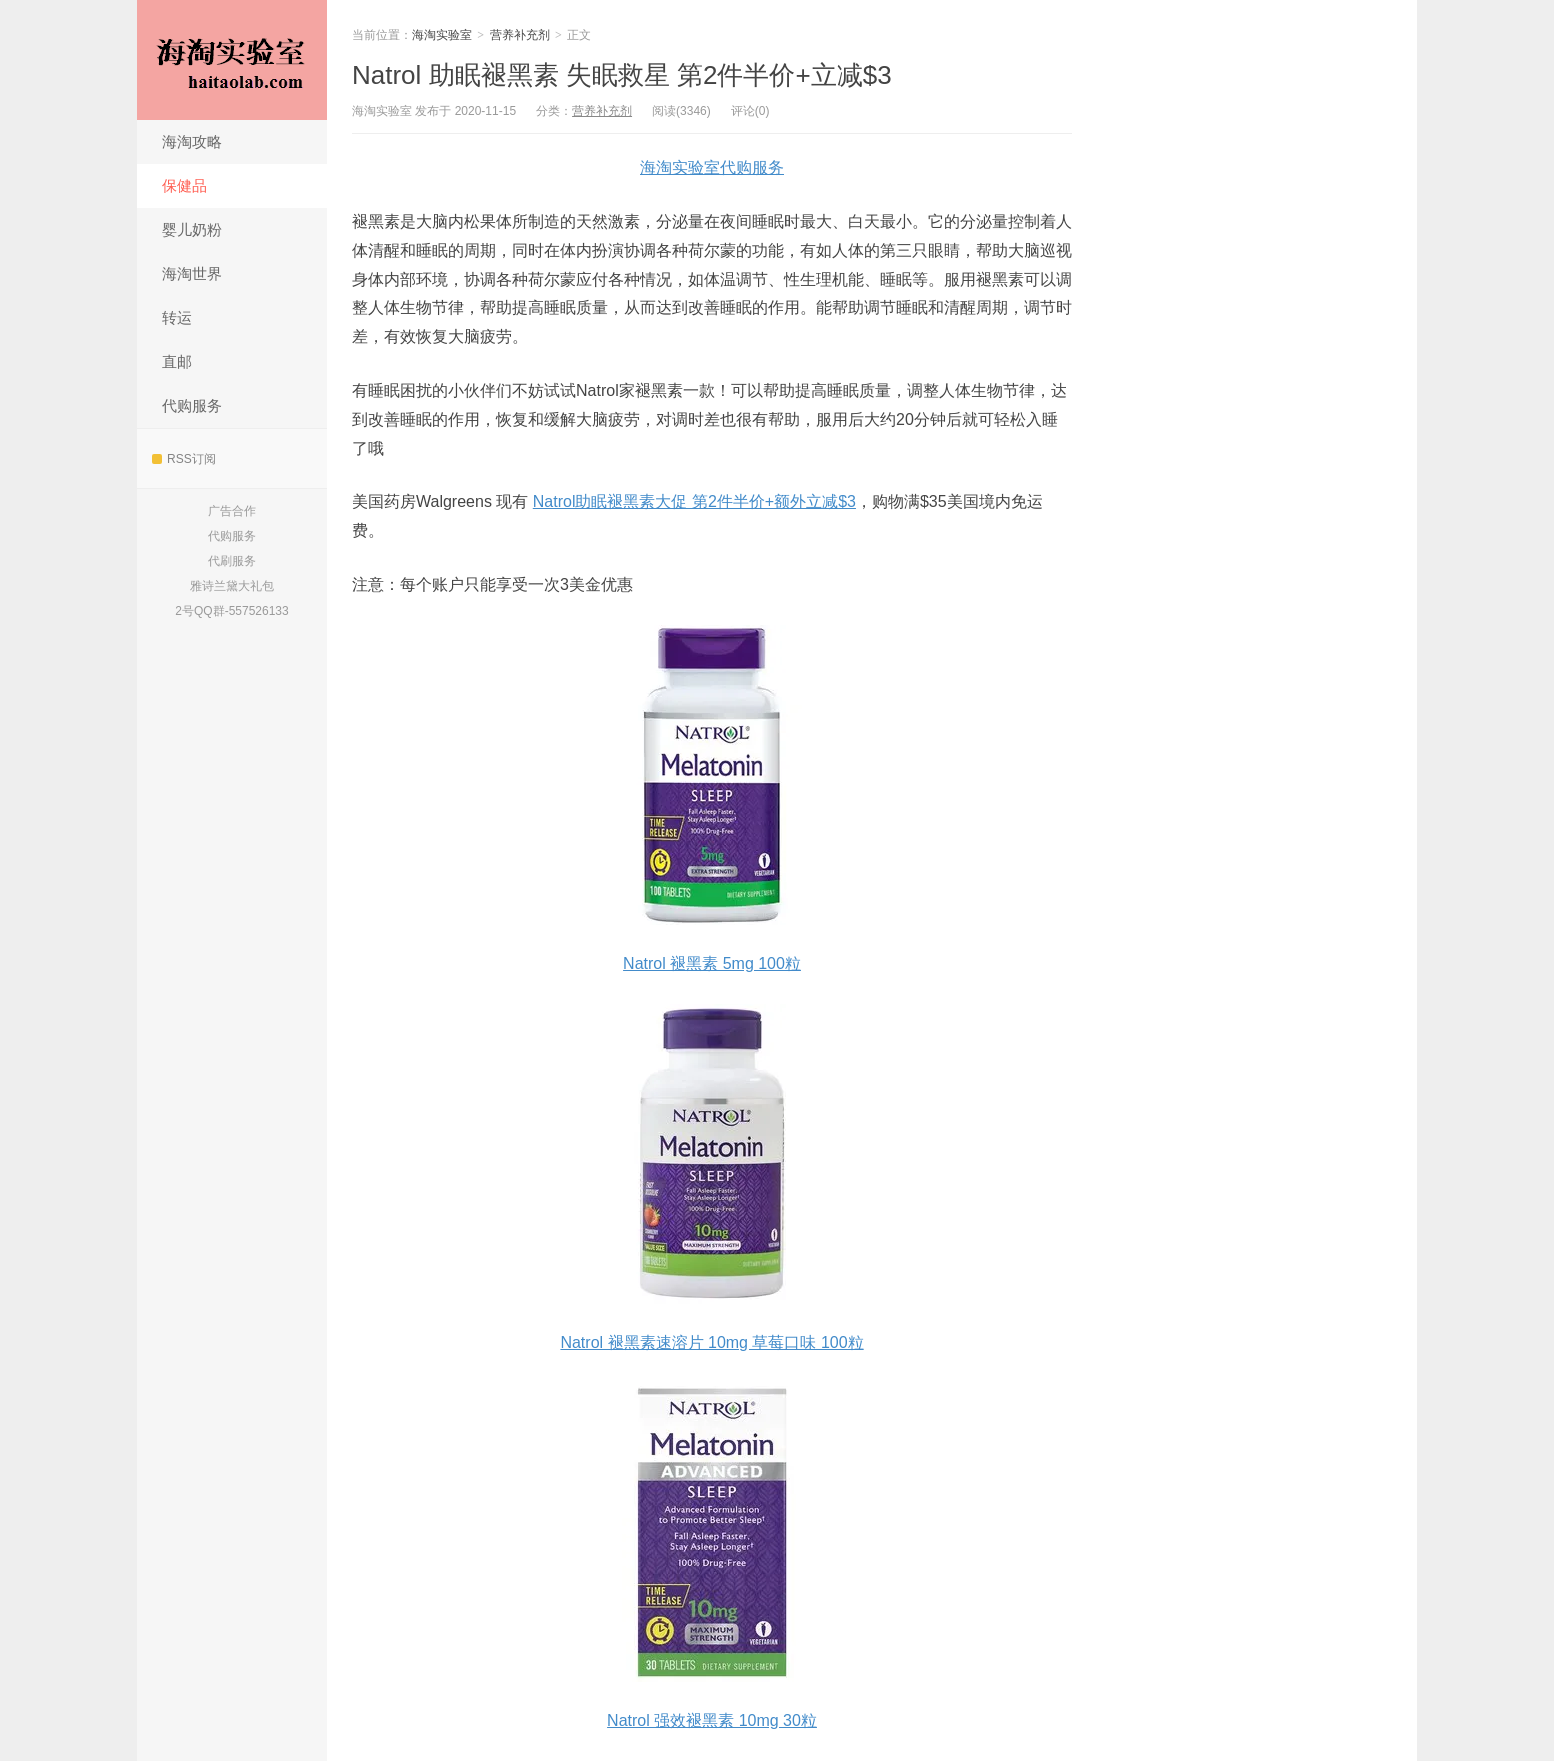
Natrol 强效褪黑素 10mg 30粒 (712, 1720)
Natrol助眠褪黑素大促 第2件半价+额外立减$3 (694, 501)
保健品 (184, 185)
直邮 (177, 361)
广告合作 (232, 511)
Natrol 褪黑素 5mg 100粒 (712, 963)
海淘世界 (192, 273)
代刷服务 (232, 561)
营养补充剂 (520, 35)
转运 (177, 317)
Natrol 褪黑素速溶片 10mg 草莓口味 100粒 (711, 1342)
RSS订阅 (184, 459)
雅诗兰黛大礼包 (232, 586)
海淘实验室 (232, 60)
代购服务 (192, 405)
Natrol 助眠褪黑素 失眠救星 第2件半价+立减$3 (622, 75)
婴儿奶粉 (192, 229)
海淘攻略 (192, 141)
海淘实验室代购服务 (712, 167)
